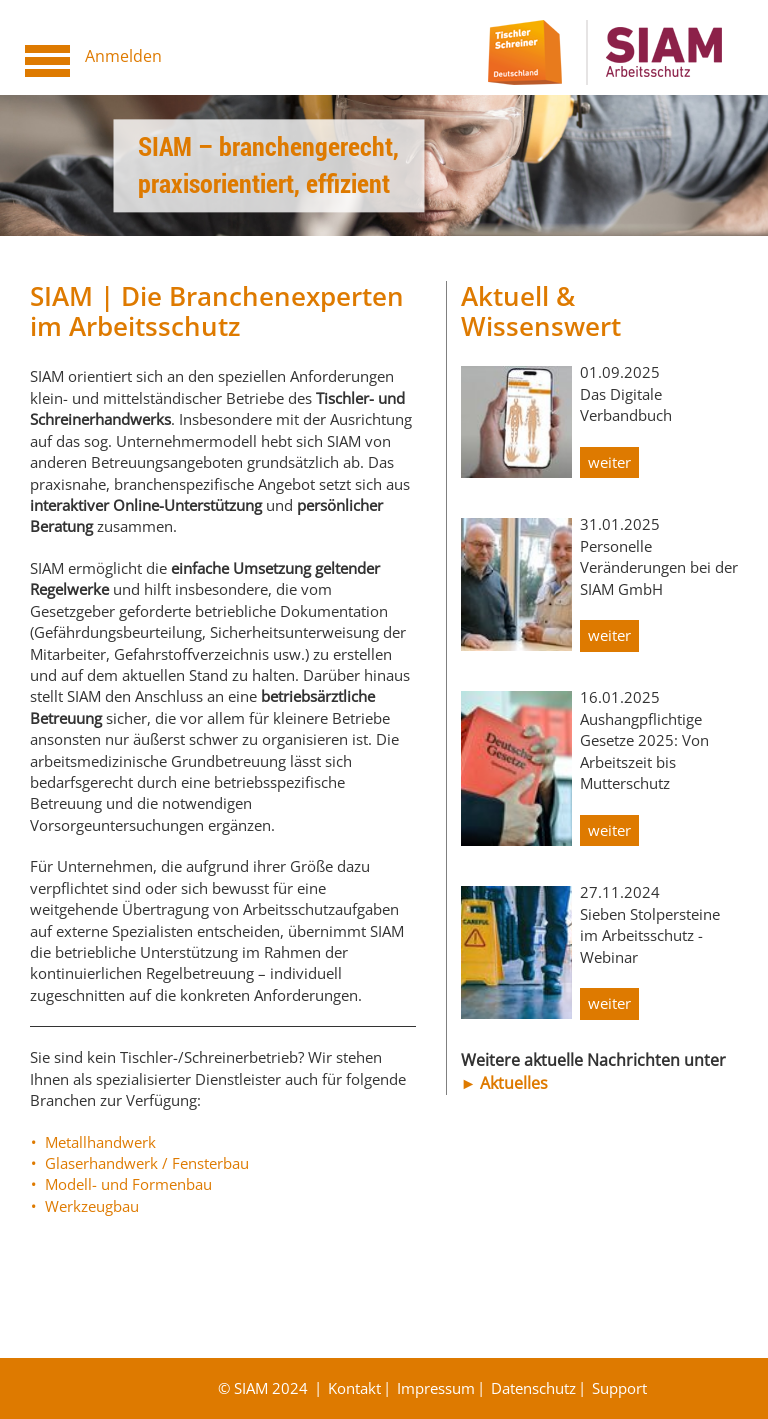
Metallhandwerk (100, 1142)
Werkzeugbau (92, 1206)
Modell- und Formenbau (128, 1184)
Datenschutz (533, 1388)
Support (619, 1388)
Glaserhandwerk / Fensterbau (147, 1163)
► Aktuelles (505, 1083)
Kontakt (354, 1388)
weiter (609, 462)
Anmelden (123, 56)
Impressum (436, 1388)
